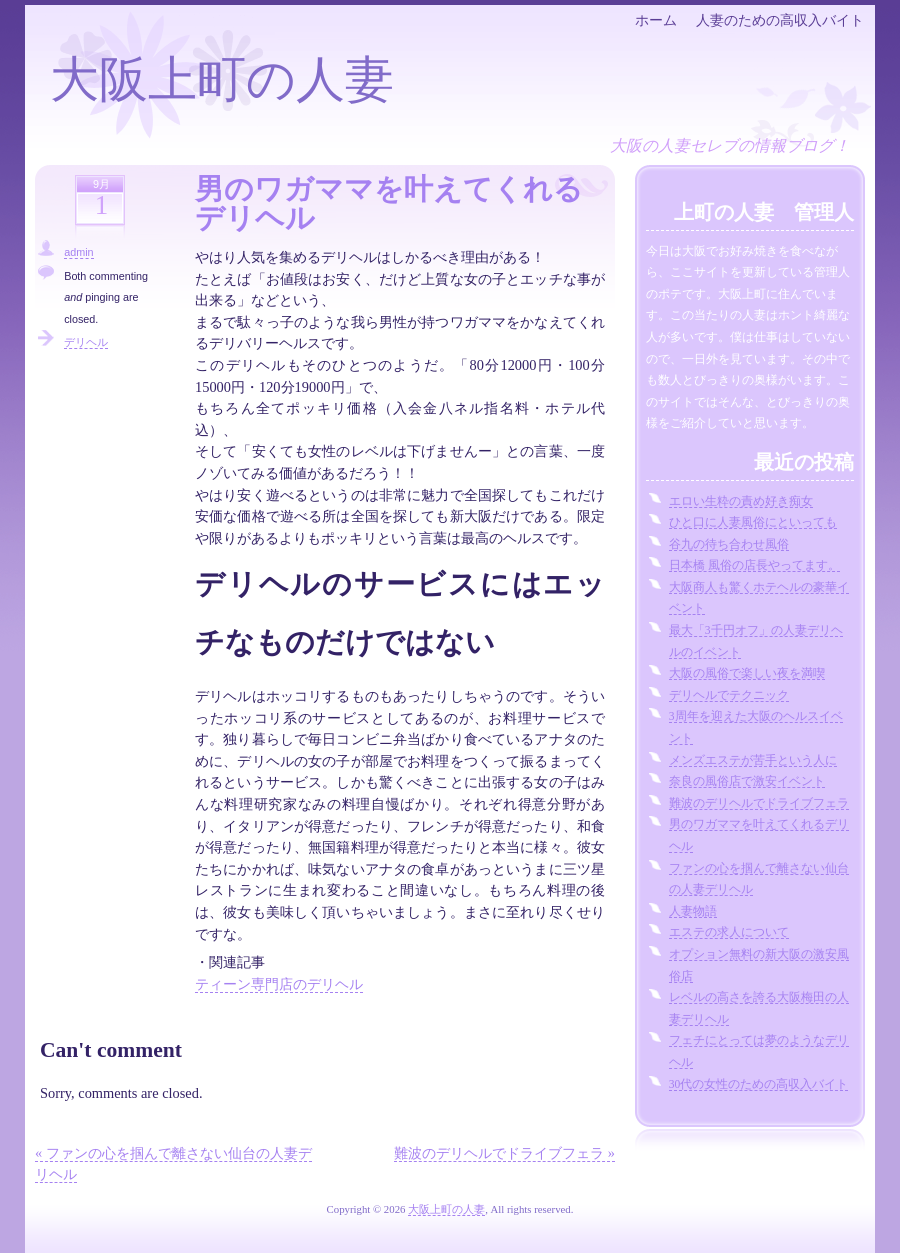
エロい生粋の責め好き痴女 (741, 501)
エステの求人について (729, 932)
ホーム (656, 20)
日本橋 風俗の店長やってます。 (754, 565)
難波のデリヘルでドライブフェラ (759, 803)
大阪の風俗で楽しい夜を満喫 (747, 673)
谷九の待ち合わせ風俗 (729, 544)
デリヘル (86, 342)
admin (78, 252)
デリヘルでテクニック (729, 695)
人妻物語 (693, 911)
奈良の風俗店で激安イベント (747, 781)
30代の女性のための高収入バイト (759, 1084)
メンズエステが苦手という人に (753, 760)
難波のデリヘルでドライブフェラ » (504, 1153)
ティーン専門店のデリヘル (279, 984)
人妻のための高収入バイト (780, 20)
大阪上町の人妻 (222, 79)
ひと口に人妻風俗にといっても (753, 522)
